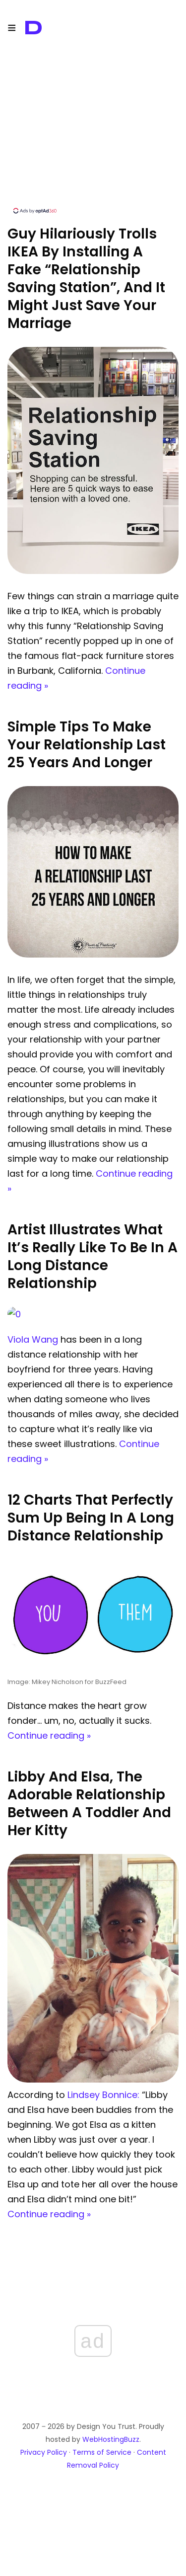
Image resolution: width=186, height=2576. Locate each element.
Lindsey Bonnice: (103, 2095)
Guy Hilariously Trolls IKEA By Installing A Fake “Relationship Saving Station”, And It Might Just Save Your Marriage (86, 278)
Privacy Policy (43, 2452)
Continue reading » (49, 1735)
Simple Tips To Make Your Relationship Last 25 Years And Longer (86, 744)
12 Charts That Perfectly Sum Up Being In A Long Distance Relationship (90, 1517)
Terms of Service (101, 2452)
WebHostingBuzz (110, 2439)
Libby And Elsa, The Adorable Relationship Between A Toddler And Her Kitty (89, 1803)
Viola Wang (32, 1339)
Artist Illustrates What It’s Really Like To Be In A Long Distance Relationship (92, 1256)
